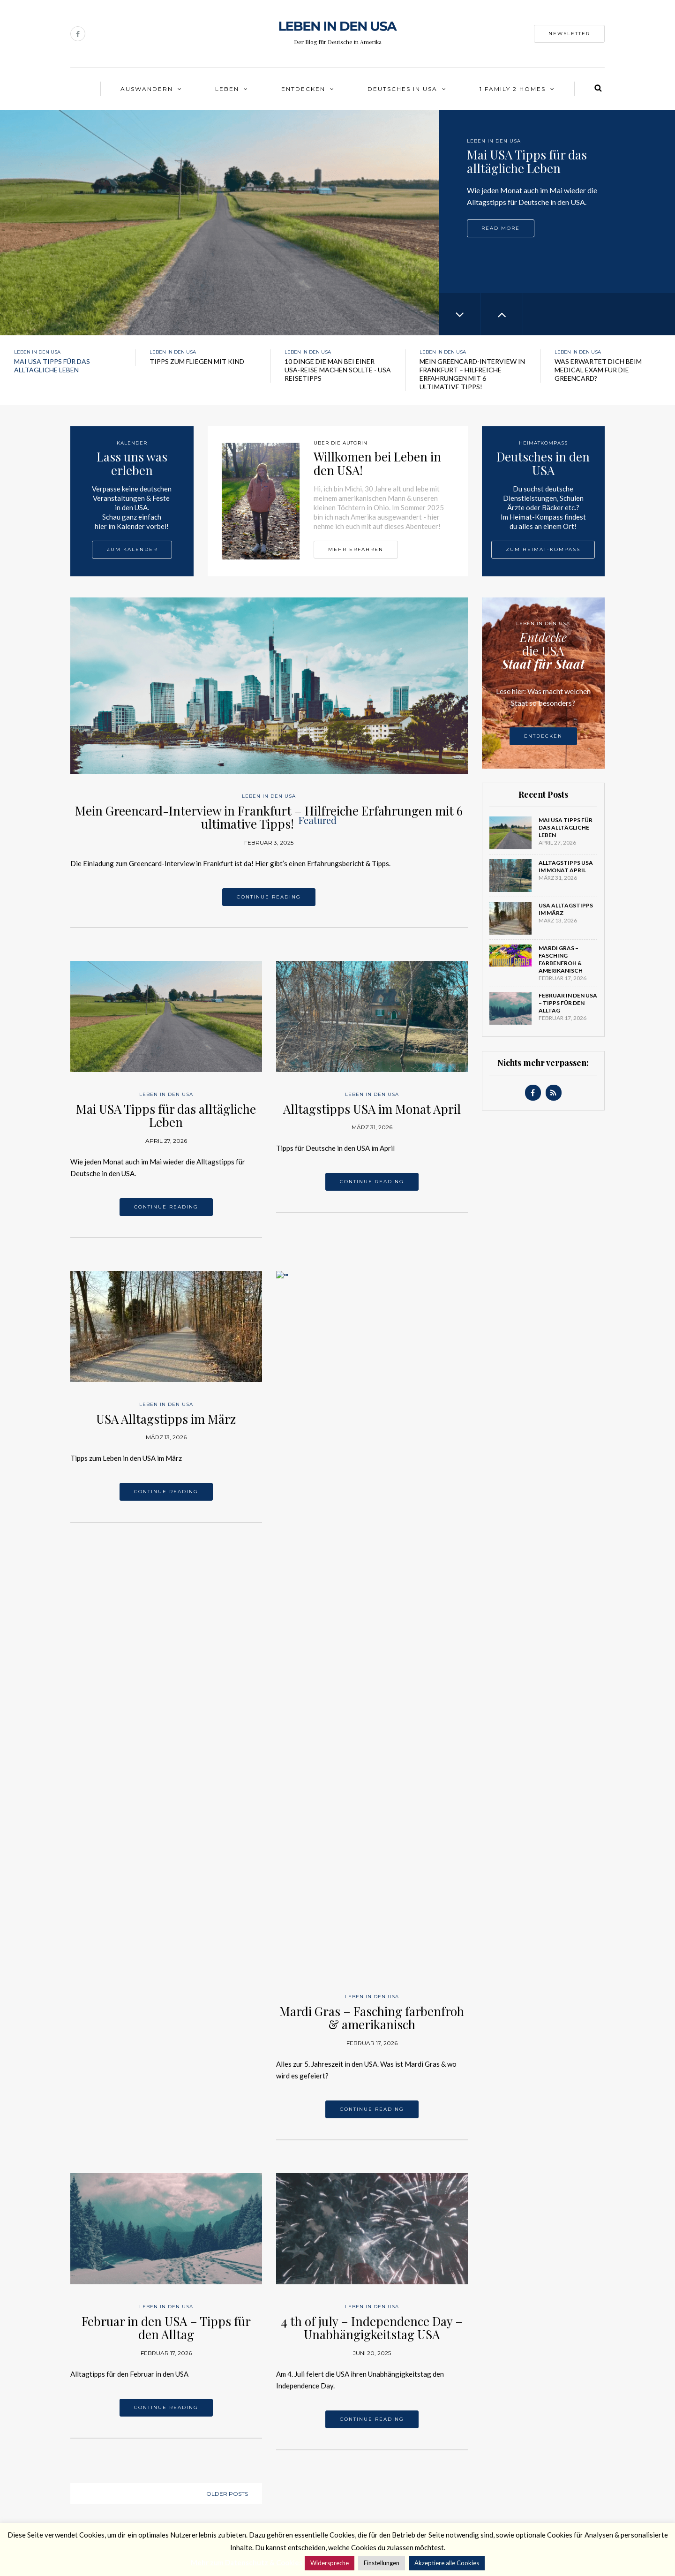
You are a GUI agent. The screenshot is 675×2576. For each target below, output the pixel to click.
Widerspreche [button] (329, 2563)
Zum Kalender (132, 549)
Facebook (197, 2472)
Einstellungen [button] (381, 2563)
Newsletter (569, 33)
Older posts (227, 1890)
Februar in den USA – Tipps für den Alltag (166, 1725)
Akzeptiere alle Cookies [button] (446, 2563)
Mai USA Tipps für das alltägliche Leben (166, 1116)
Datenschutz (90, 2492)
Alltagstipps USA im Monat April (372, 1109)
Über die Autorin (95, 2455)
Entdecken (303, 88)
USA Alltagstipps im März (166, 1419)
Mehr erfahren (355, 549)
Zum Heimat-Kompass (543, 549)
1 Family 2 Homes (513, 88)
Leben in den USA (494, 141)
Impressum (87, 2480)
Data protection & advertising (117, 2504)
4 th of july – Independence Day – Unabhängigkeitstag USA (372, 1725)
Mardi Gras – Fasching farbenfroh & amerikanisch (371, 1415)
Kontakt (83, 2467)
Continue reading (269, 897)
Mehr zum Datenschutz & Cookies (246, 2562)
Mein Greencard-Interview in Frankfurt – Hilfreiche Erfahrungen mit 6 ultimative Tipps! (269, 817)
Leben (227, 88)
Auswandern (146, 88)
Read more (500, 228)
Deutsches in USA (402, 88)
